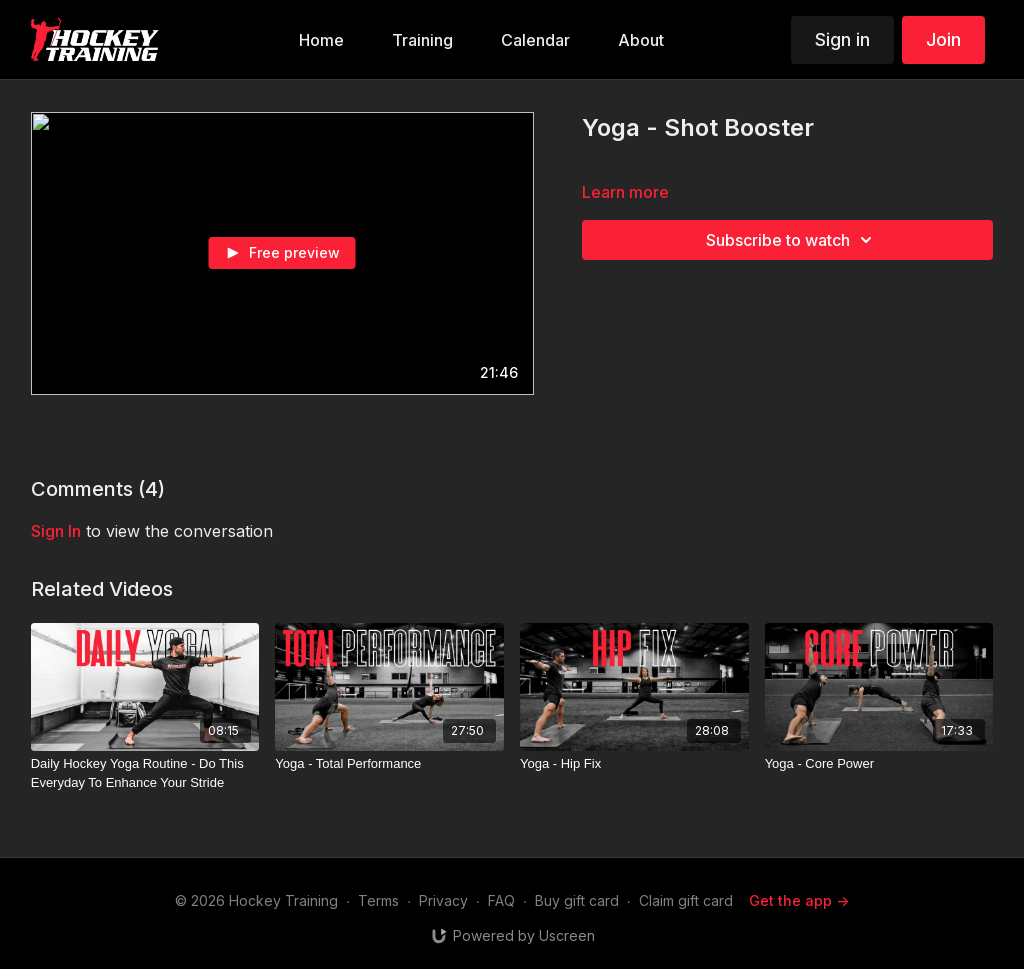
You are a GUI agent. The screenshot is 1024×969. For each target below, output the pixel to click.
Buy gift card (577, 900)
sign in (56, 531)
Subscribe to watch (792, 240)
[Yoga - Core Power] (879, 764)
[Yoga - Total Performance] (389, 764)
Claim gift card (686, 900)
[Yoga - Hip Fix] (634, 764)
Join (943, 39)
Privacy (443, 900)
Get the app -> (799, 900)
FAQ (501, 900)
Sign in (842, 39)
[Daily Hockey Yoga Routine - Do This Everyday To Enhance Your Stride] (145, 773)
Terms (378, 900)
